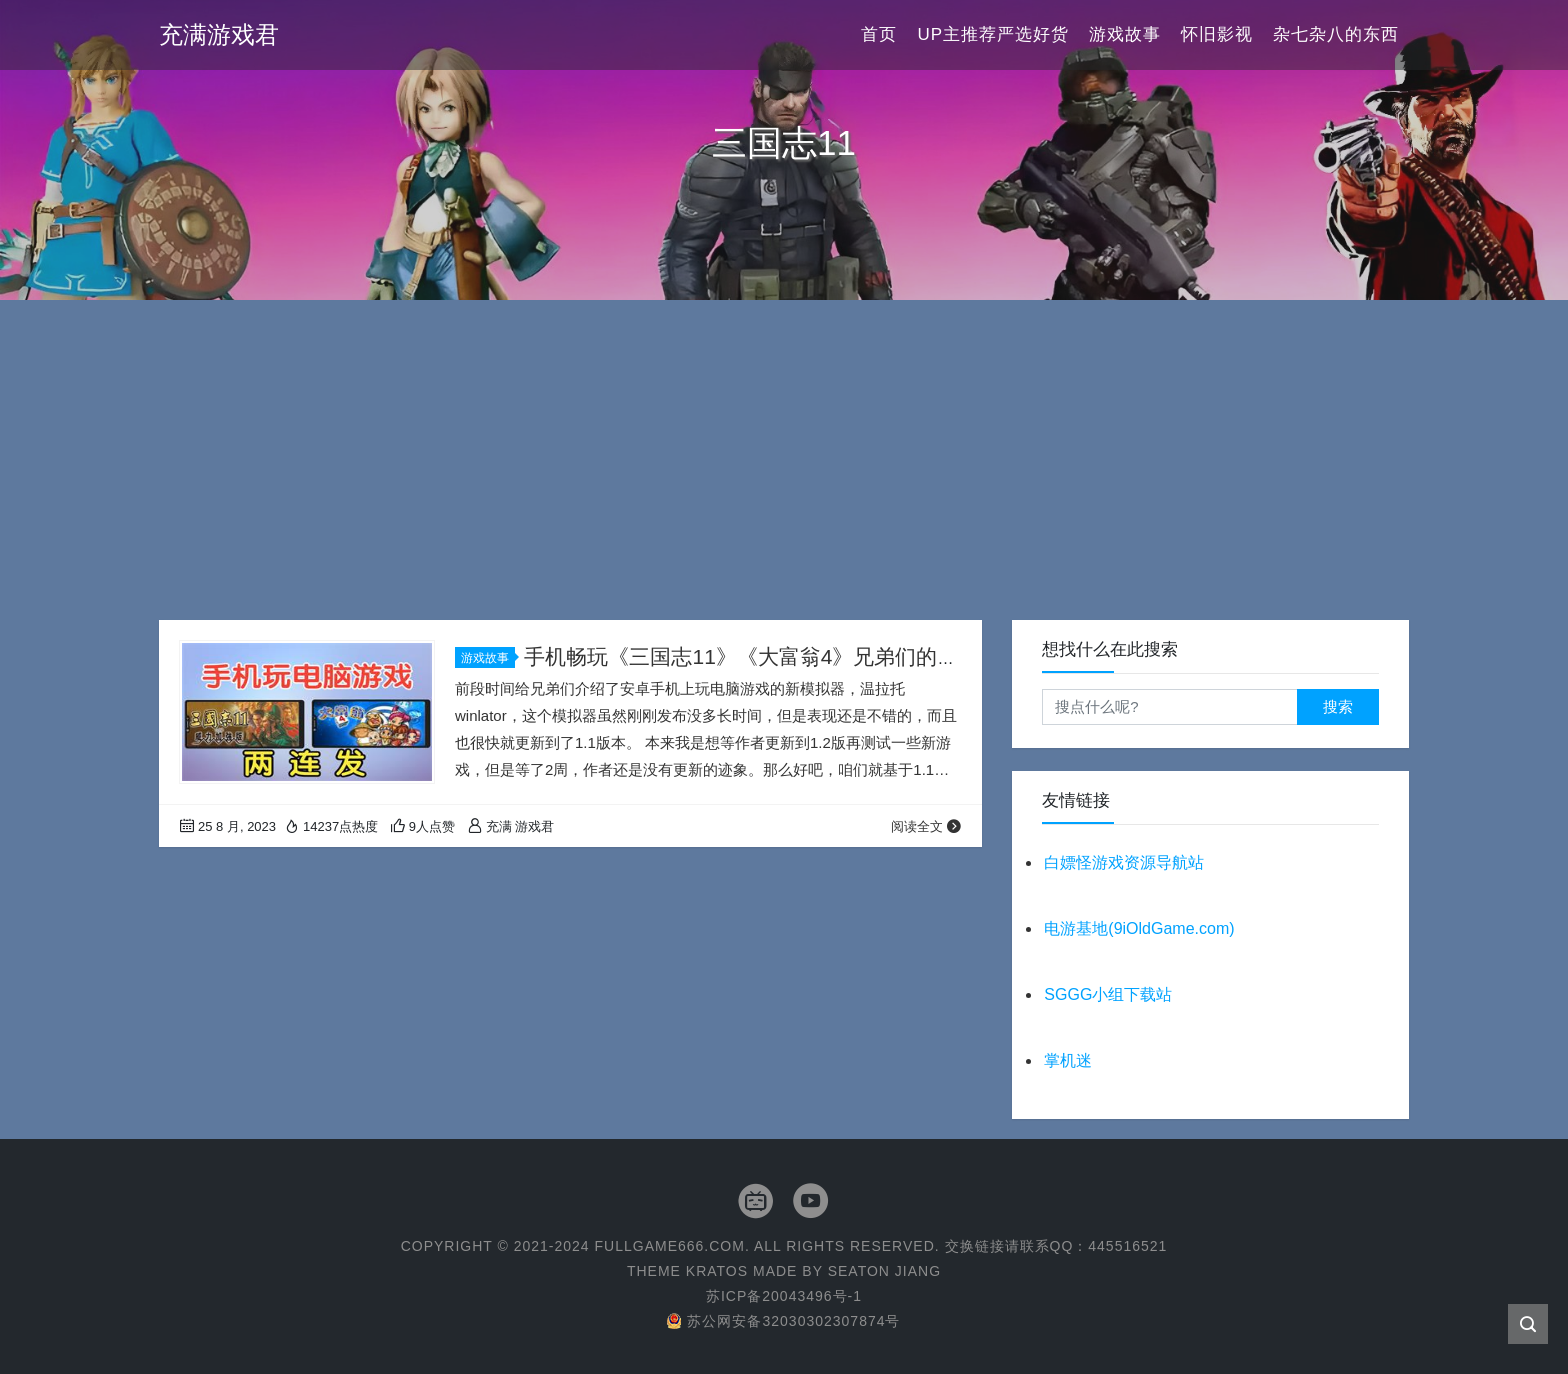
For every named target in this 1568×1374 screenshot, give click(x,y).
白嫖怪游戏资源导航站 (1124, 862)
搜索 (1338, 706)
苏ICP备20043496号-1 (784, 1296)
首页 (879, 34)
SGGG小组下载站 (1108, 994)
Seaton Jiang (884, 1271)
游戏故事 (1125, 34)
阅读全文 (926, 826)
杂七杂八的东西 (1336, 34)
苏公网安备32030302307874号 (783, 1321)
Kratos (717, 1271)
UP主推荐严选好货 (993, 34)
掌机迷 (1068, 1060)
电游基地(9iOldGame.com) (1139, 928)
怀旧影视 (1217, 34)
